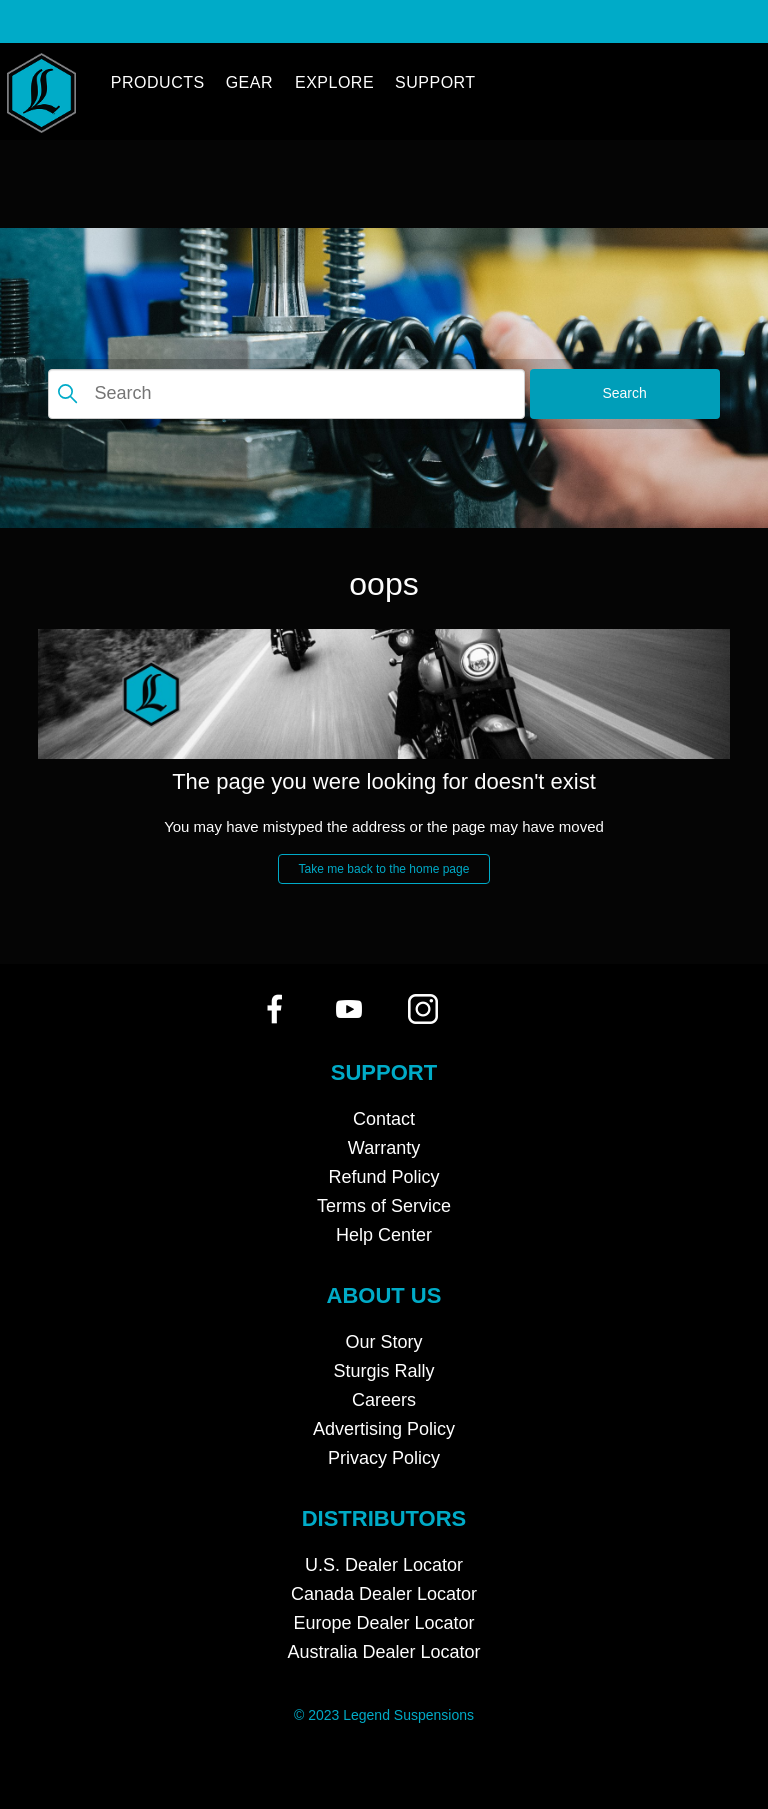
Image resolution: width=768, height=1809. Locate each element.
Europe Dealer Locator (383, 1623)
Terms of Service (384, 1206)
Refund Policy (383, 1177)
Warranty (384, 1148)
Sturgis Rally (383, 1371)
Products (158, 82)
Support (435, 82)
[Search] (286, 394)
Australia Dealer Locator (383, 1652)
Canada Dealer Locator (384, 1594)
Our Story (383, 1342)
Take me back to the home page (384, 869)
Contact (384, 1119)
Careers (384, 1400)
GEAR (249, 82)
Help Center (384, 1235)
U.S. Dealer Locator (384, 1565)
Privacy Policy (384, 1458)
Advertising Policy (384, 1429)
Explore (334, 82)
